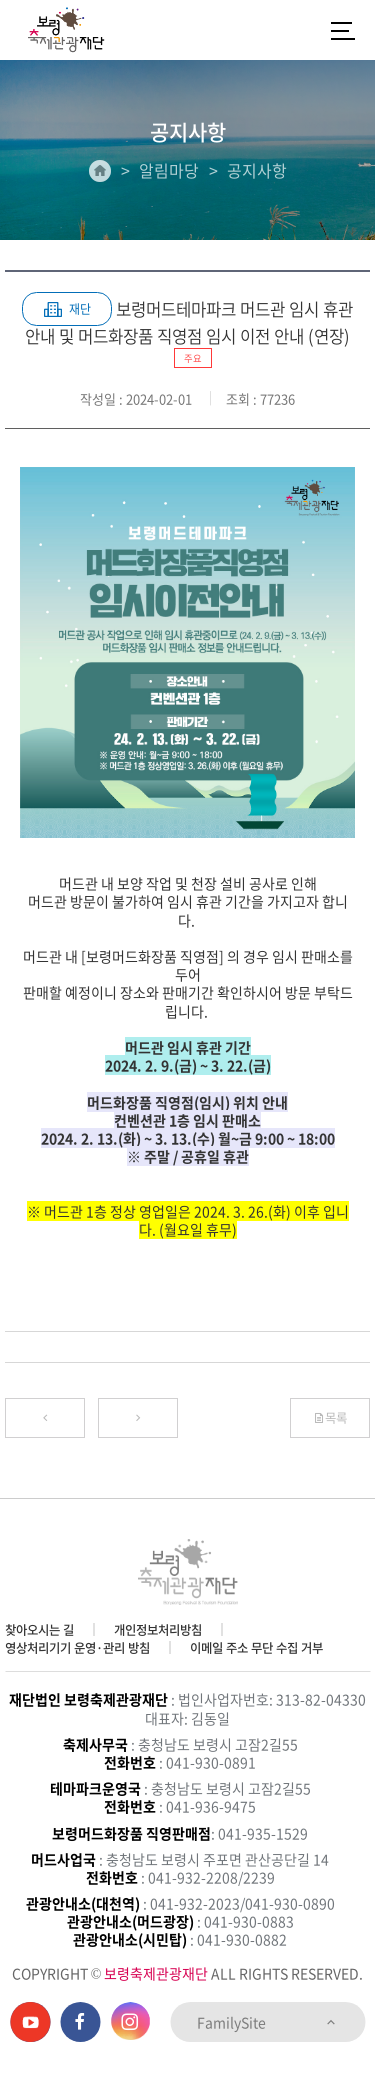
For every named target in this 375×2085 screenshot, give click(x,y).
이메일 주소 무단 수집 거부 (256, 1648)
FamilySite (267, 2022)
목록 (330, 1418)
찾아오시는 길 (39, 1630)
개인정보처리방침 (158, 1630)
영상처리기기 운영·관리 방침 (77, 1648)
